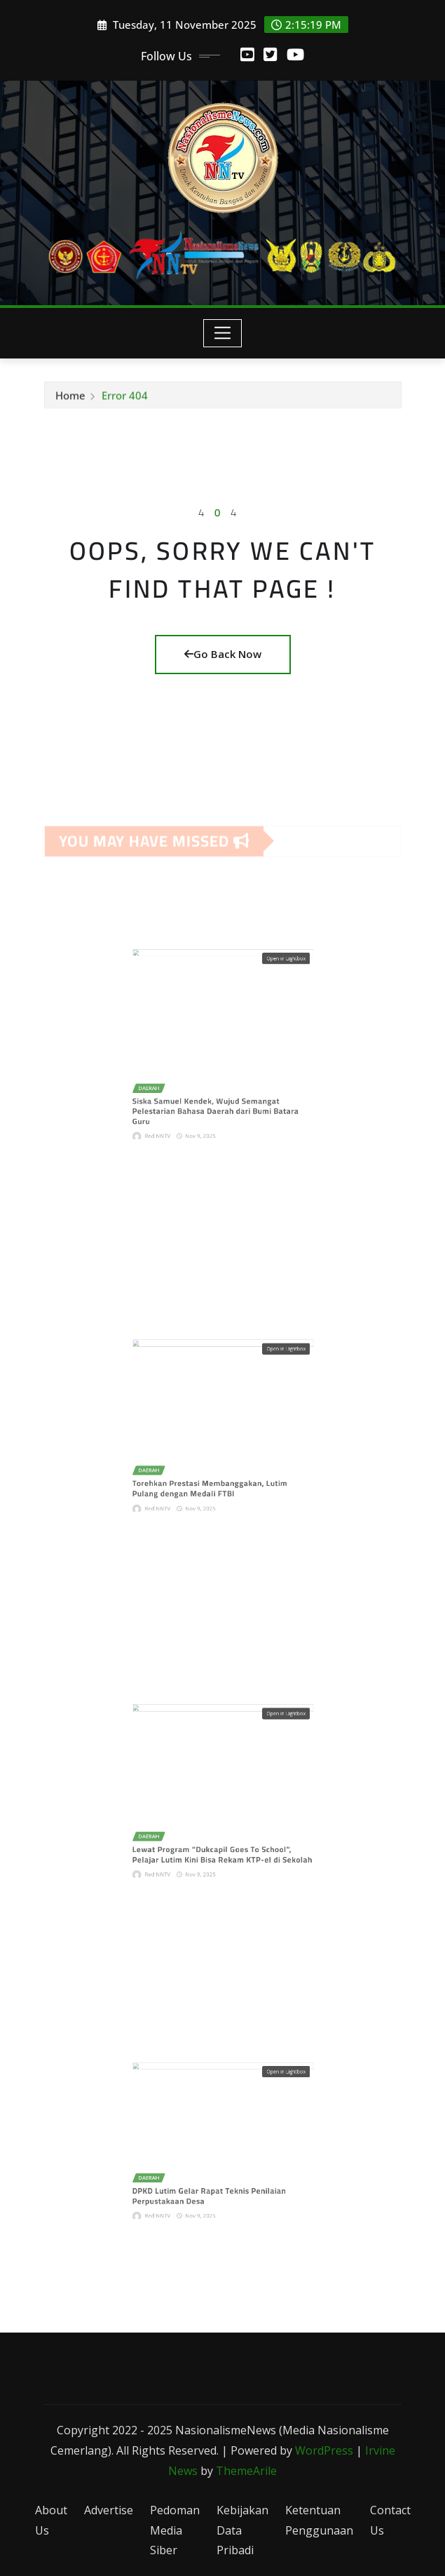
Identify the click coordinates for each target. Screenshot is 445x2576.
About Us (51, 2520)
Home (70, 399)
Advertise (108, 2510)
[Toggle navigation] (222, 333)
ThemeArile (246, 2470)
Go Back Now (222, 654)
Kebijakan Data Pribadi (242, 2530)
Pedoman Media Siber (175, 2530)
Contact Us (390, 2520)
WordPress (324, 2450)
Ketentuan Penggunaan (319, 2520)
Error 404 (125, 399)
